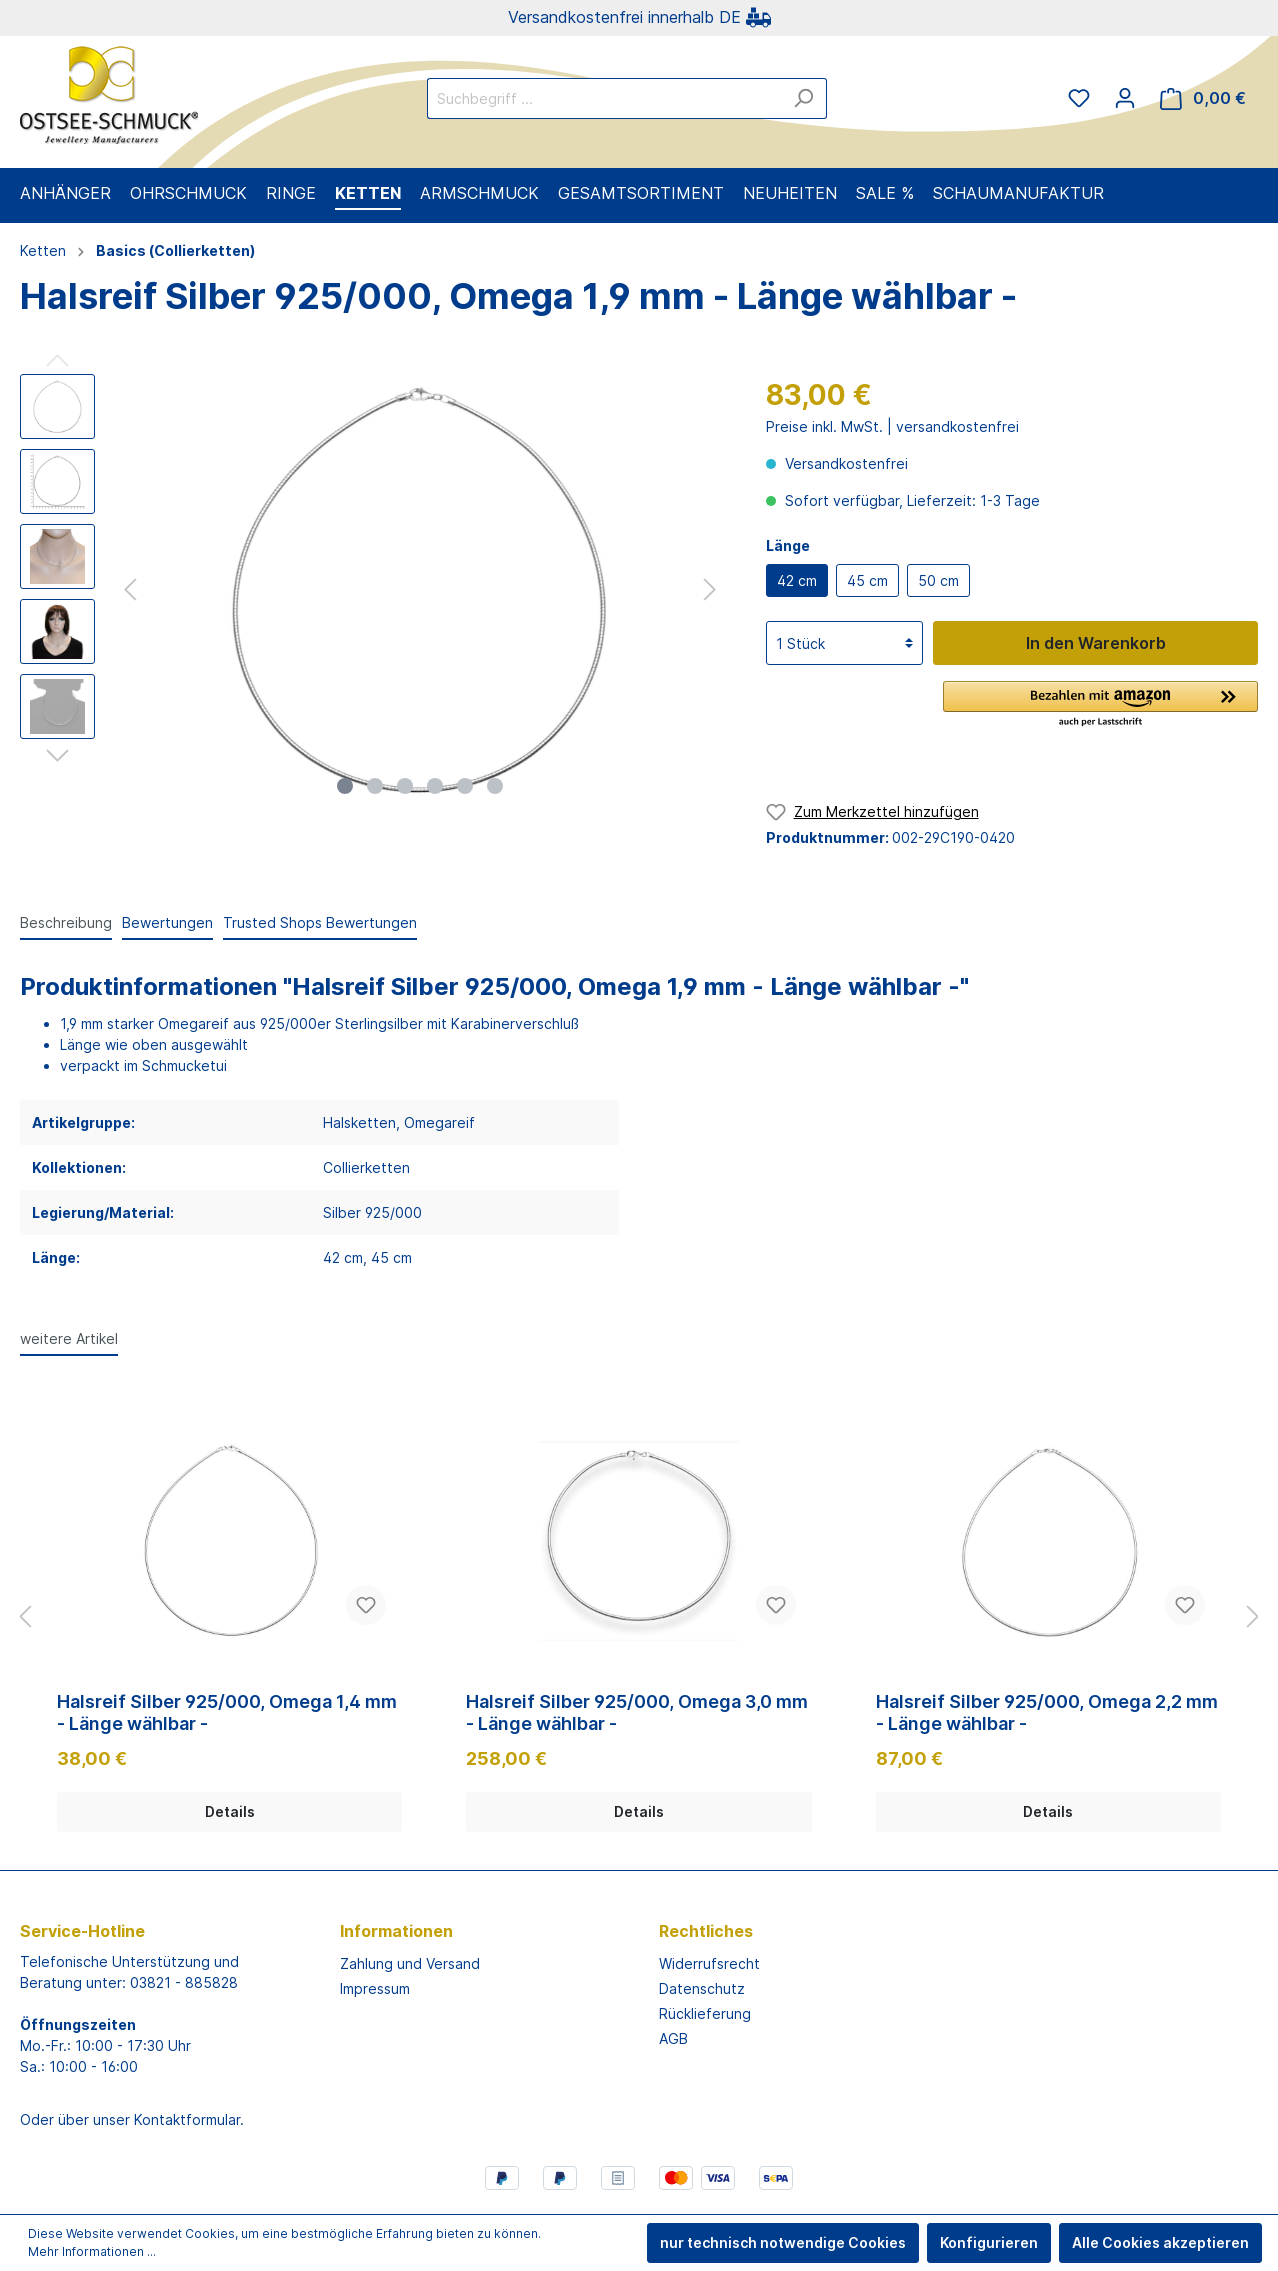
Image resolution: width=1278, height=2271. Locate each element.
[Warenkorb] (1203, 98)
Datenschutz (702, 1988)
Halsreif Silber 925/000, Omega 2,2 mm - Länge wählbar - (1047, 1712)
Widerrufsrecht (709, 1963)
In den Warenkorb (1096, 643)
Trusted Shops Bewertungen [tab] (320, 922)
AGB (673, 2038)
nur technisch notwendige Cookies (783, 2242)
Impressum (375, 1988)
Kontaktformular (187, 2119)
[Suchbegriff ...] (604, 98)
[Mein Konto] (1125, 98)
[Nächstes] (710, 589)
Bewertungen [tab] (167, 922)
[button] (1100, 705)
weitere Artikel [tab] (69, 1338)
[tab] (66, 922)
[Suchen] (803, 98)
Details (230, 1811)
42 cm (797, 580)
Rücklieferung (705, 2013)
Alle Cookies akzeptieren (1160, 2242)
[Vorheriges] (130, 589)
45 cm (867, 580)
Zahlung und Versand (410, 1963)
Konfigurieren (989, 2242)
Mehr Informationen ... (92, 2251)
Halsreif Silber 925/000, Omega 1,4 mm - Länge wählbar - (227, 1712)
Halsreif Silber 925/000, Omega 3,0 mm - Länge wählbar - (637, 1712)
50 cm (938, 580)
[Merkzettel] (1079, 98)
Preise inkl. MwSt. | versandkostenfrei (892, 426)
